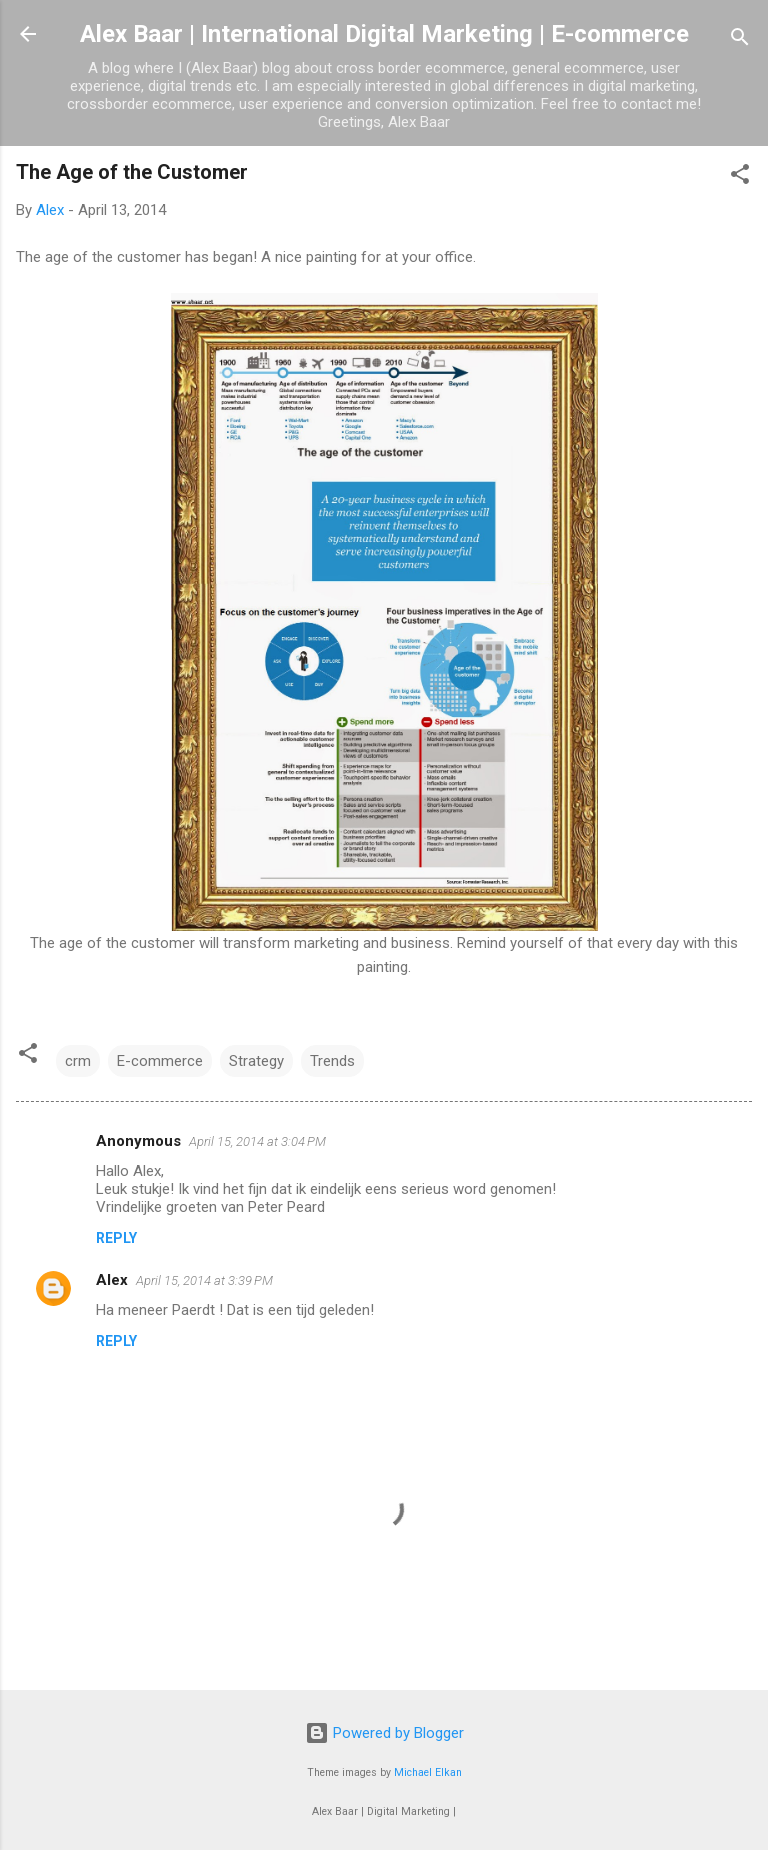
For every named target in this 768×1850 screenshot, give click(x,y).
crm (78, 1061)
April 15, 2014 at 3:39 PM (204, 1280)
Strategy (256, 1061)
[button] (740, 177)
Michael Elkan (428, 1772)
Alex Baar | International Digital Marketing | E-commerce (384, 34)
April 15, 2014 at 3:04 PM (257, 1141)
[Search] (740, 40)
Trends (332, 1061)
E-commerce (160, 1061)
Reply (116, 1238)
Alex (112, 1280)
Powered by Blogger (384, 1733)
